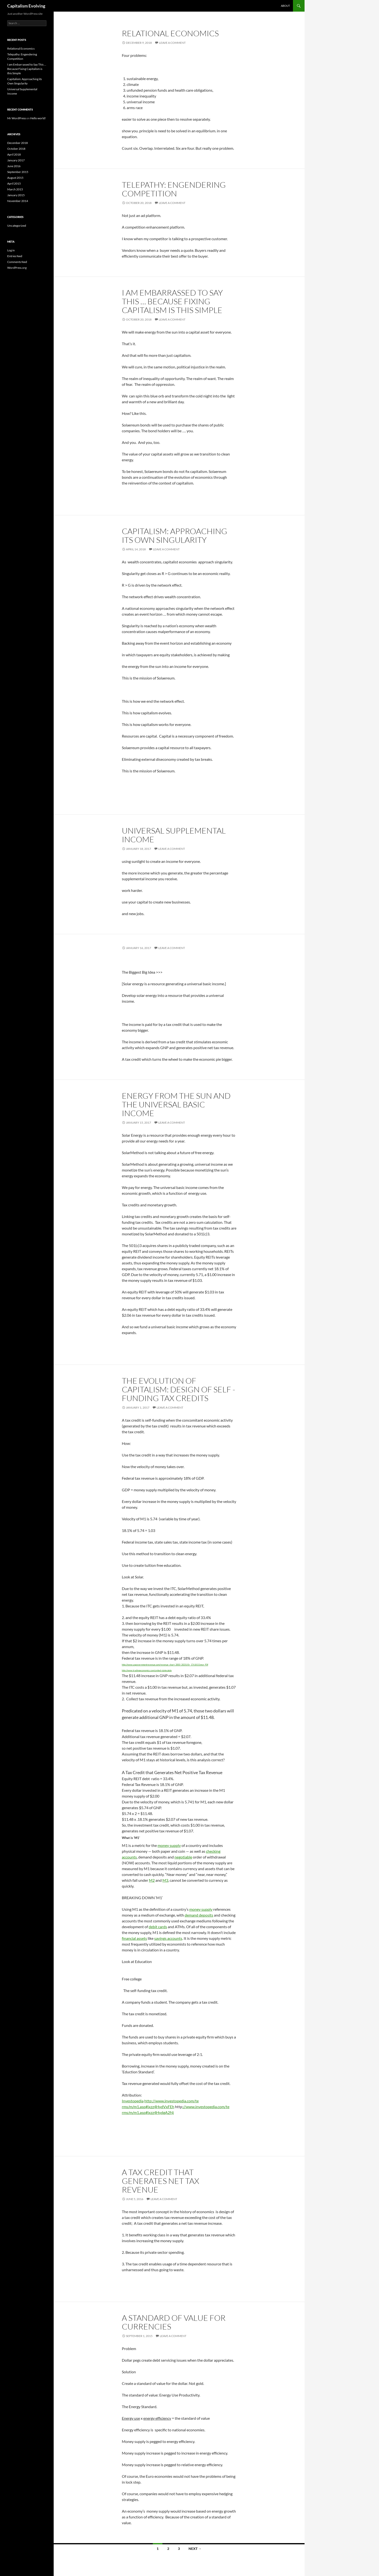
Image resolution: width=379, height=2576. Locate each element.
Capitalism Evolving (26, 5)
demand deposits (199, 1915)
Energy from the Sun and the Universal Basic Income (176, 1104)
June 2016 (14, 166)
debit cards (158, 1926)
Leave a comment (172, 43)
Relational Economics (170, 33)
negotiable (183, 1857)
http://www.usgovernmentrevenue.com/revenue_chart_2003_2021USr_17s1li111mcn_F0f (165, 1664)
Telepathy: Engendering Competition (174, 189)
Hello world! (38, 118)
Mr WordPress (16, 118)
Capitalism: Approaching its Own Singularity (174, 535)
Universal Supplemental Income (174, 835)
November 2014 (17, 201)
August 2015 (15, 177)
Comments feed (17, 262)
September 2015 (17, 172)
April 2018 (14, 154)
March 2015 (15, 189)
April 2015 (14, 183)
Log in (11, 250)
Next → (195, 2548)
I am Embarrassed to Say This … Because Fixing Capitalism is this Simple (172, 301)
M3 (165, 1880)
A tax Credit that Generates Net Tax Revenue (160, 2181)
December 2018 (17, 143)
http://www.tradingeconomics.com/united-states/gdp (147, 1670)
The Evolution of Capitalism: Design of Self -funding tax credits (178, 1389)
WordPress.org (17, 267)
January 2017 (16, 160)
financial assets (134, 1938)
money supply (169, 1845)
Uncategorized (16, 225)
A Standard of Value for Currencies (174, 2322)
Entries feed (14, 256)
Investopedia (133, 2100)
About (285, 5)
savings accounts (168, 1938)
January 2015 (16, 195)
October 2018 (16, 148)
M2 (152, 1880)
